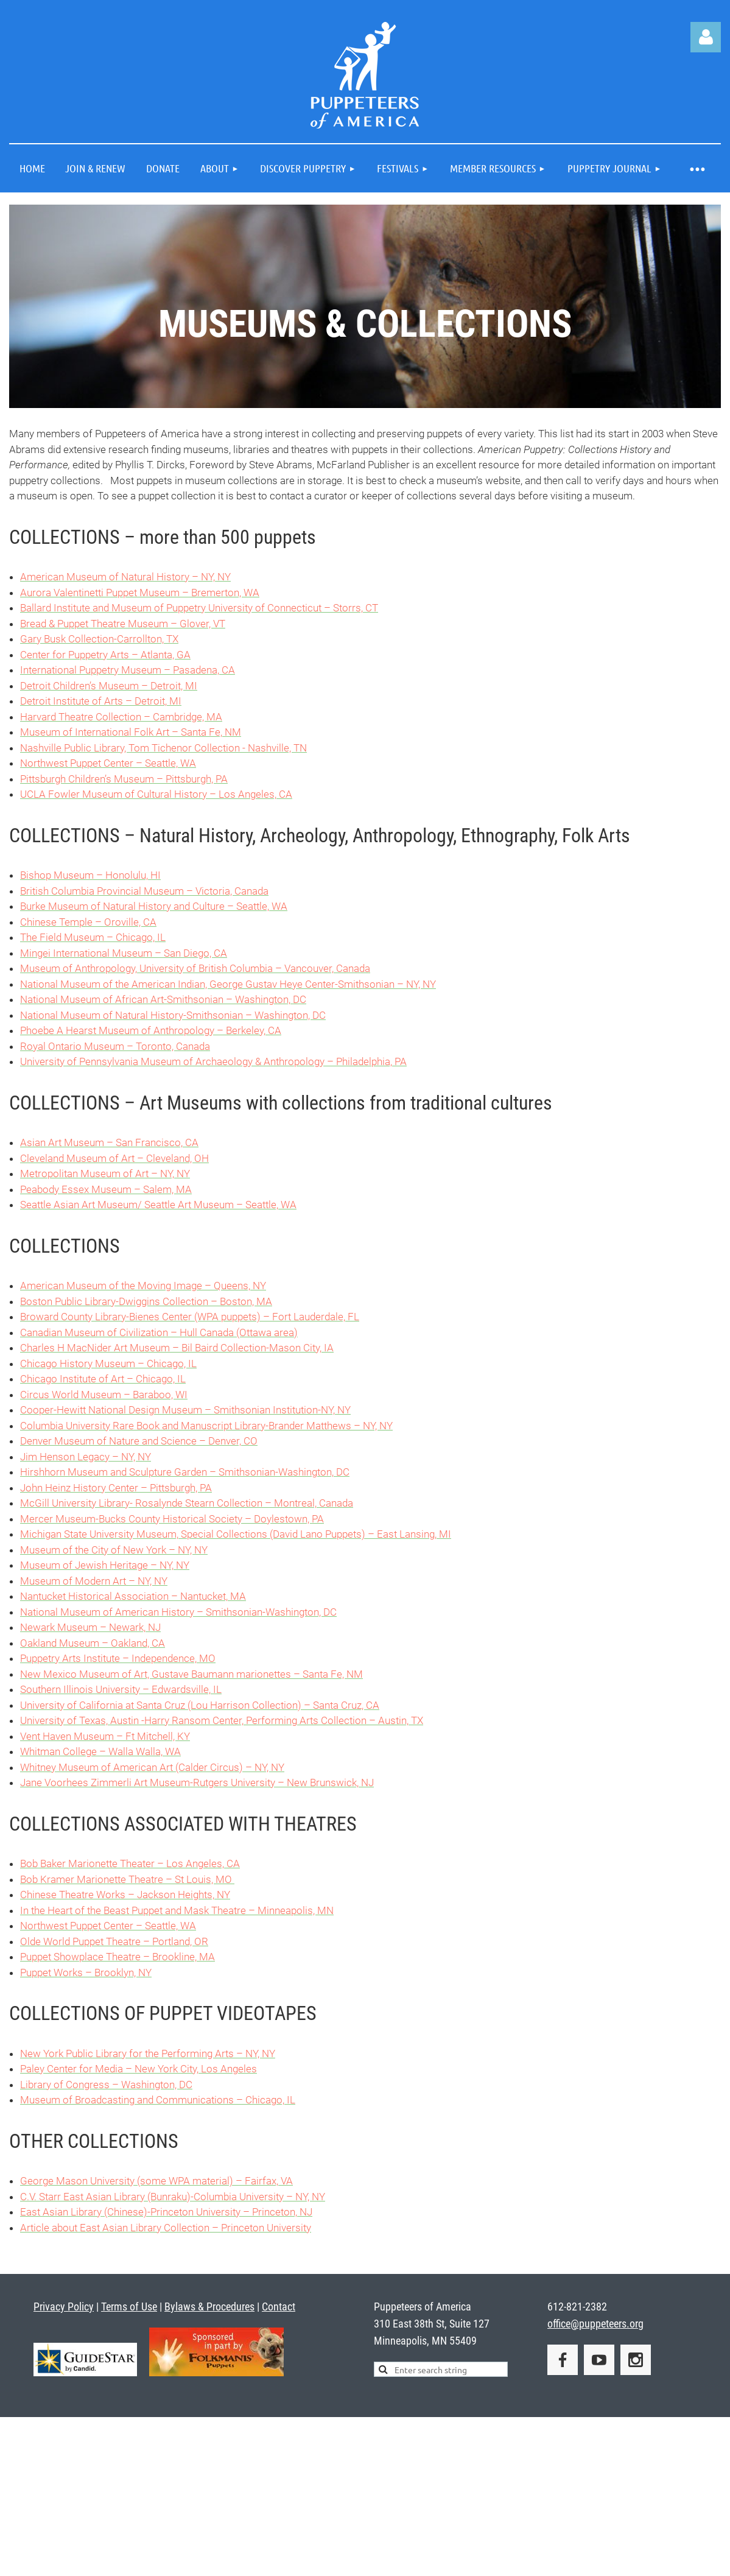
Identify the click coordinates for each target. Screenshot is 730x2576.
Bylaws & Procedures (209, 2306)
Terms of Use (129, 2306)
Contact (278, 2306)
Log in (705, 37)
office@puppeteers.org (595, 2323)
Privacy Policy (63, 2306)
